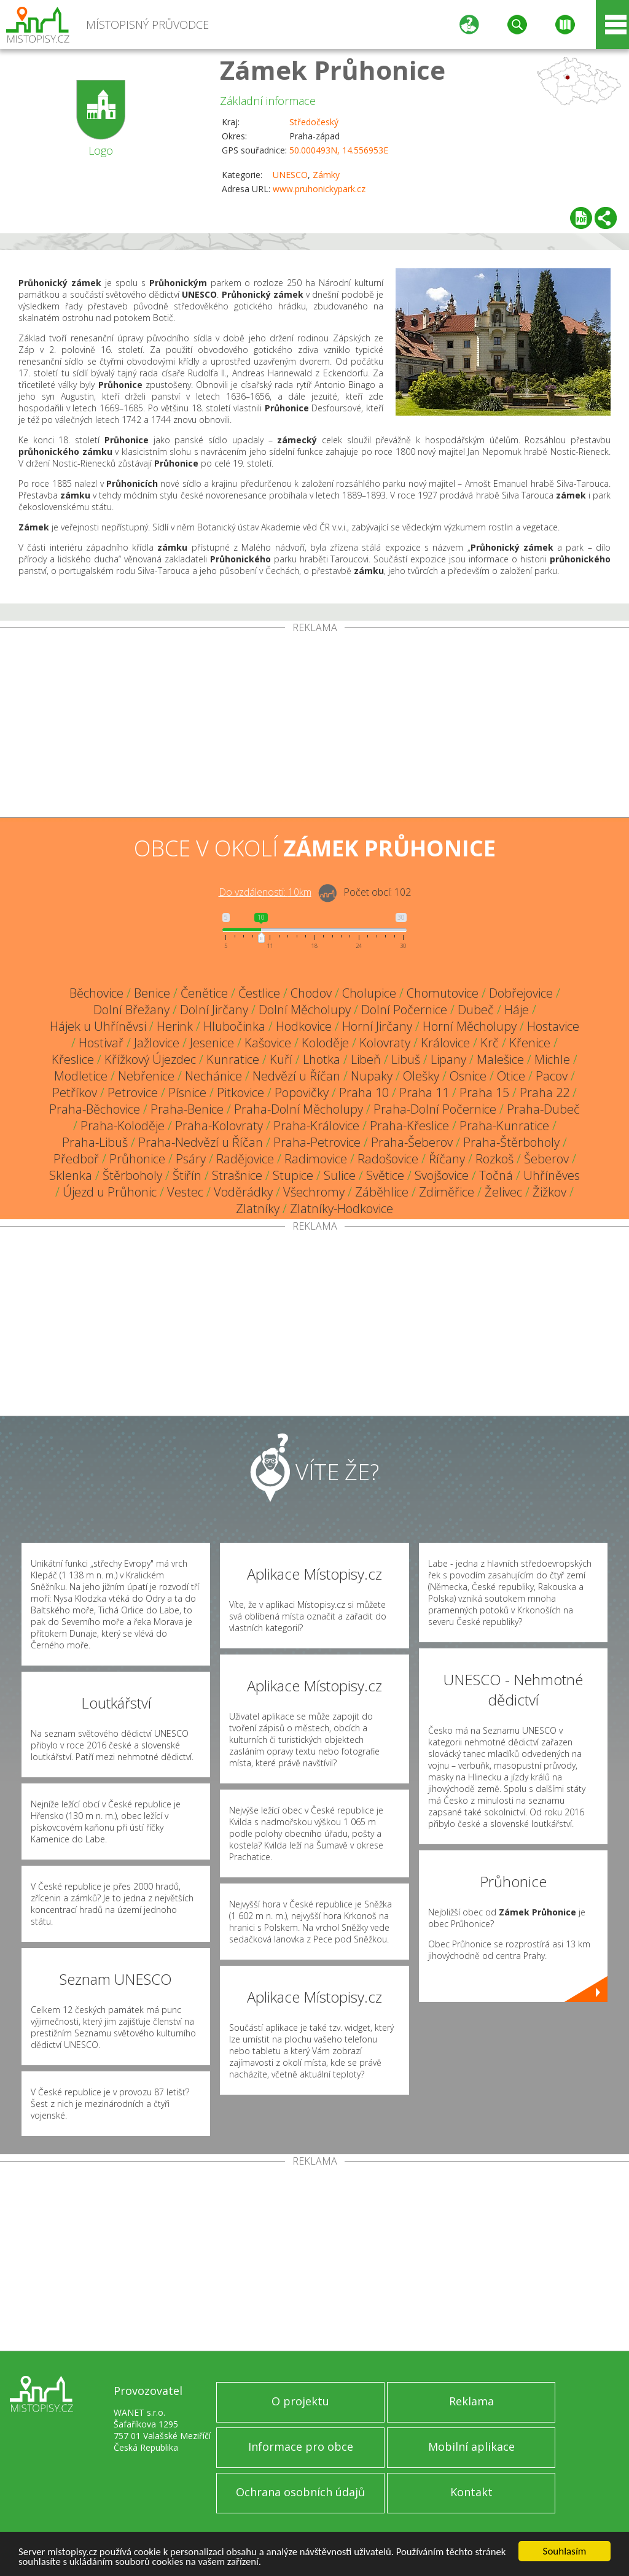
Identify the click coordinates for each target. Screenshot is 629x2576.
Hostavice (553, 1026)
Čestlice (259, 993)
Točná (496, 1175)
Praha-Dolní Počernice (434, 1109)
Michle (552, 1059)
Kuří (281, 1059)
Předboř (76, 1158)
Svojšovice (442, 1175)
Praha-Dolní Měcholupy (298, 1109)
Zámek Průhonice (332, 69)
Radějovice (245, 1158)
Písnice (187, 1092)
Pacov (552, 1076)
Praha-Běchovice (94, 1109)
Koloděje (325, 1042)
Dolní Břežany (131, 1009)
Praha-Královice (316, 1125)
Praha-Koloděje (122, 1125)
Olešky (421, 1076)
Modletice (80, 1076)
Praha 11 (424, 1092)
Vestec (185, 1192)
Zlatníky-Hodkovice (341, 1208)
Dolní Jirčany (214, 1009)
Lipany (448, 1059)
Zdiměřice (446, 1192)
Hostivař (101, 1042)
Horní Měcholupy (470, 1026)
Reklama (471, 2401)
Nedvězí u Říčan (296, 1076)
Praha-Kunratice (504, 1125)
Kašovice (267, 1042)
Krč (489, 1042)
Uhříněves (551, 1175)
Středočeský (313, 122)
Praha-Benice (187, 1109)
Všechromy (314, 1192)
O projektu (300, 2401)
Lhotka (321, 1059)
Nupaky (372, 1076)
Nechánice (213, 1076)
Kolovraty (384, 1042)
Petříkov (74, 1092)
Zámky (326, 174)
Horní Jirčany (377, 1026)
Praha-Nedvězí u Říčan (200, 1142)
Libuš (405, 1059)
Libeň (366, 1059)
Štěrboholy (132, 1175)
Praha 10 (364, 1092)
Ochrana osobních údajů (300, 2492)
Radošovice (387, 1158)
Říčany (447, 1158)
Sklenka (70, 1175)
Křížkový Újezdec (150, 1059)
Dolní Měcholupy (305, 1009)
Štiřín (187, 1175)
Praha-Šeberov (412, 1142)
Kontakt (471, 2492)
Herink (175, 1026)
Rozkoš (494, 1158)
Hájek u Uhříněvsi (98, 1026)
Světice (385, 1175)
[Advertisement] (314, 725)
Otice (511, 1076)
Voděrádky (243, 1192)
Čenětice (204, 993)
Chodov (311, 993)
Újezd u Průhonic (110, 1192)
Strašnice (237, 1175)
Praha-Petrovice (317, 1142)
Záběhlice (381, 1192)
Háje (516, 1009)
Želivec (503, 1192)
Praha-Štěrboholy (511, 1142)
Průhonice (137, 1158)
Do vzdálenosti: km (265, 892)
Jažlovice (156, 1042)
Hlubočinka (234, 1026)
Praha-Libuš (95, 1142)
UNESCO (290, 174)
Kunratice (232, 1059)
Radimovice (315, 1158)
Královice (445, 1042)
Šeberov (546, 1158)
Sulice (340, 1175)
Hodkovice (304, 1026)
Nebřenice (146, 1076)
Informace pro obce (300, 2446)
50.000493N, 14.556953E (338, 150)
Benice (152, 993)
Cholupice (369, 993)
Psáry (191, 1158)
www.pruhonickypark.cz (319, 189)
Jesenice (212, 1042)
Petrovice (132, 1092)
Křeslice (73, 1059)
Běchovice (96, 993)
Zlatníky (257, 1208)
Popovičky (302, 1092)
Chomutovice (443, 993)
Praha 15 (484, 1092)
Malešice (500, 1059)
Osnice (468, 1076)
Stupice (293, 1175)
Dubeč (476, 1009)
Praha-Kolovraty (219, 1125)
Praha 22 (544, 1092)
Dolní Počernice (404, 1009)
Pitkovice (240, 1092)
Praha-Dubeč (543, 1109)
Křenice (529, 1042)
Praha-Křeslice (409, 1125)
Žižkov (549, 1192)
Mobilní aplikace (471, 2446)
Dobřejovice (521, 993)
